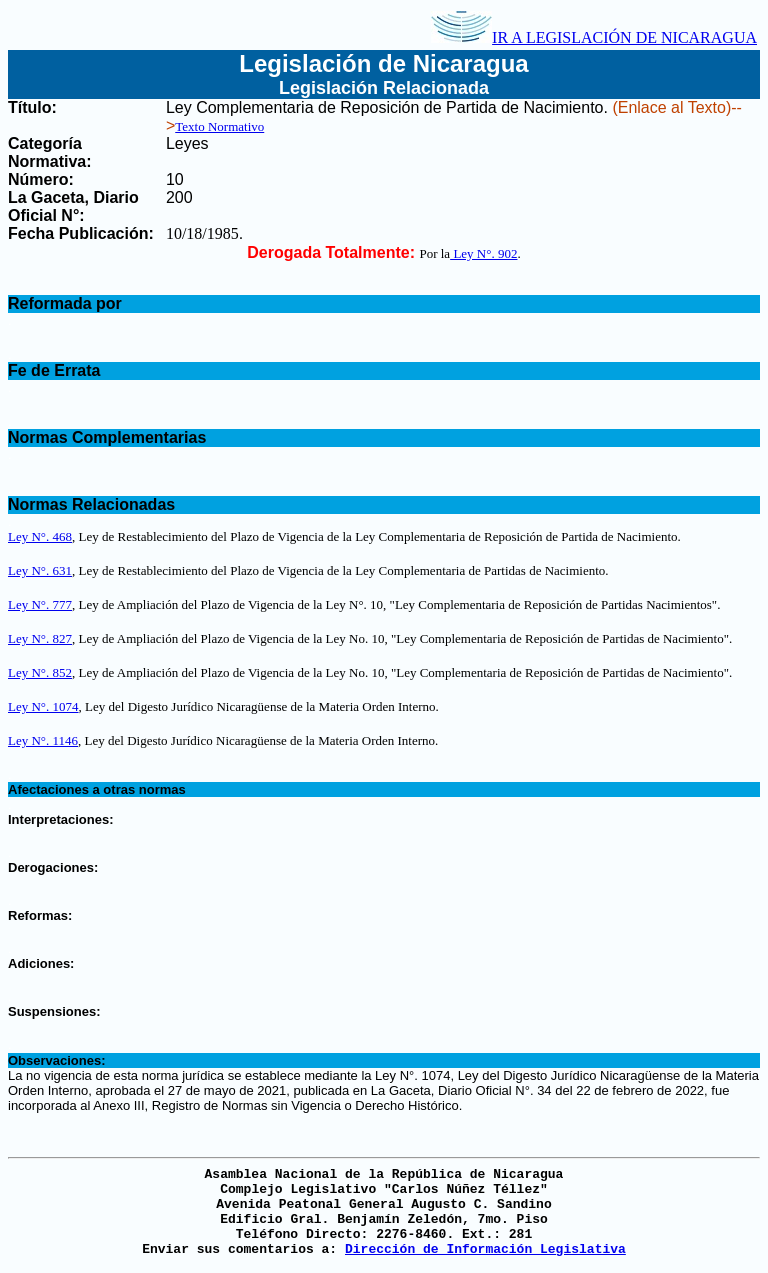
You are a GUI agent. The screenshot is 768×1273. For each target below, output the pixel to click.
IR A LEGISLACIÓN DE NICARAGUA (594, 37)
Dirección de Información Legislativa (485, 1249)
